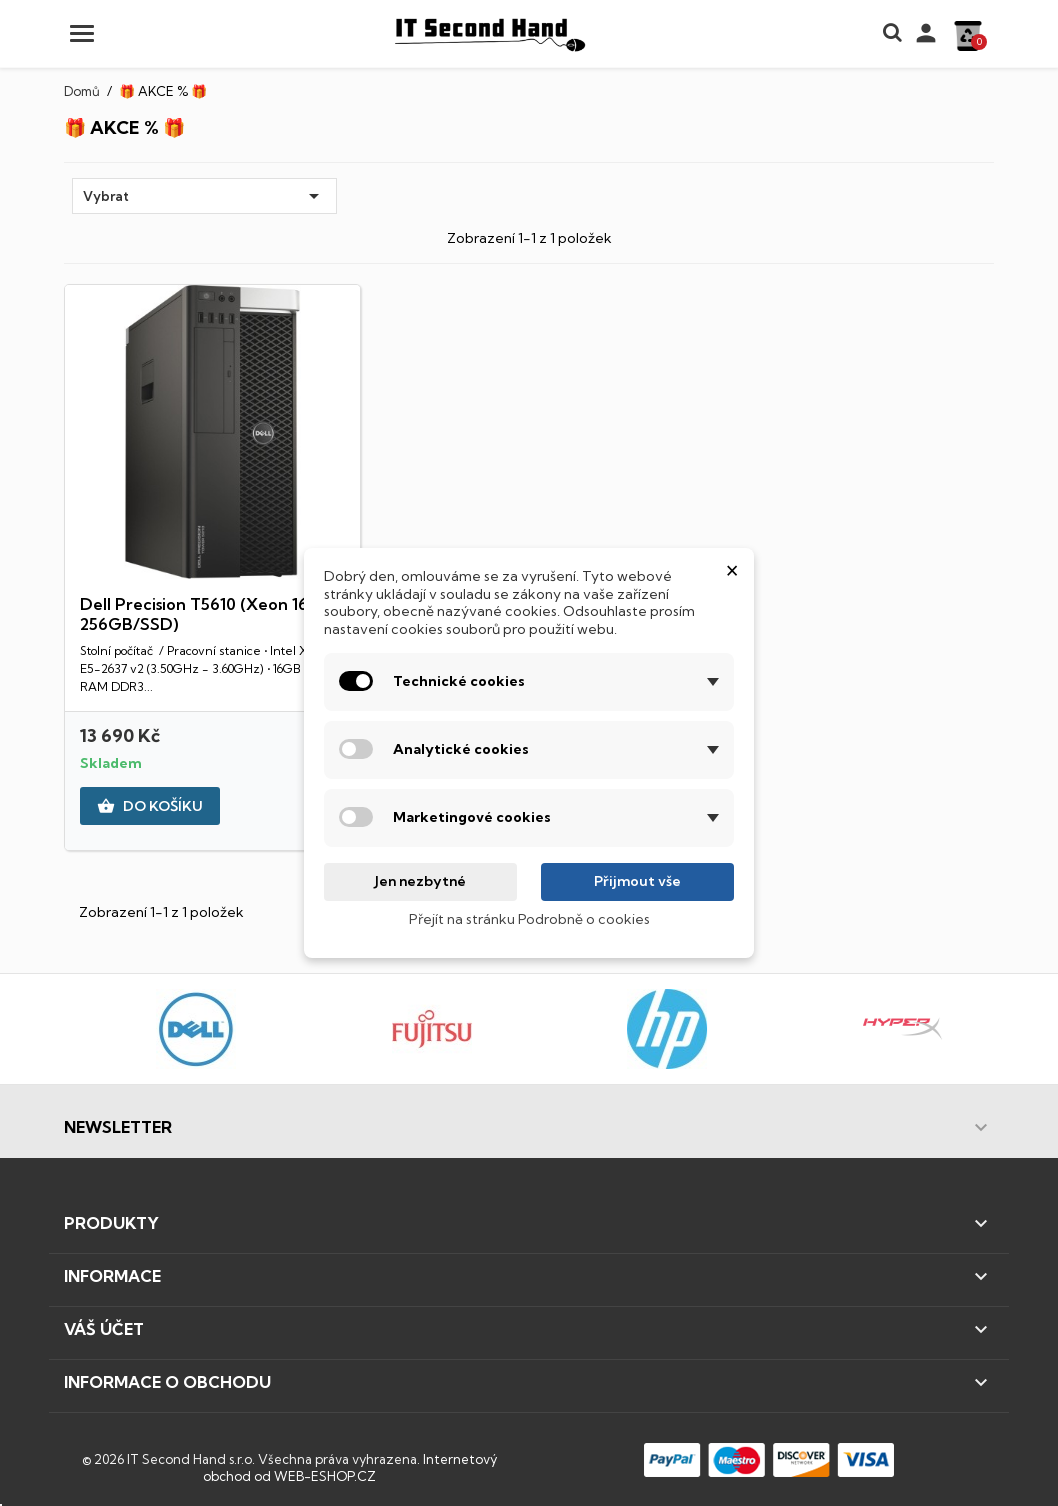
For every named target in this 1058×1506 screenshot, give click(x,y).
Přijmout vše (637, 881)
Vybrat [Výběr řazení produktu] (204, 196)
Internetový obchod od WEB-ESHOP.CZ (350, 1468)
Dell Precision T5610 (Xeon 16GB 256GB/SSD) (206, 614)
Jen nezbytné (420, 881)
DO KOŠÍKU (150, 807)
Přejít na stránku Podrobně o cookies (529, 919)
